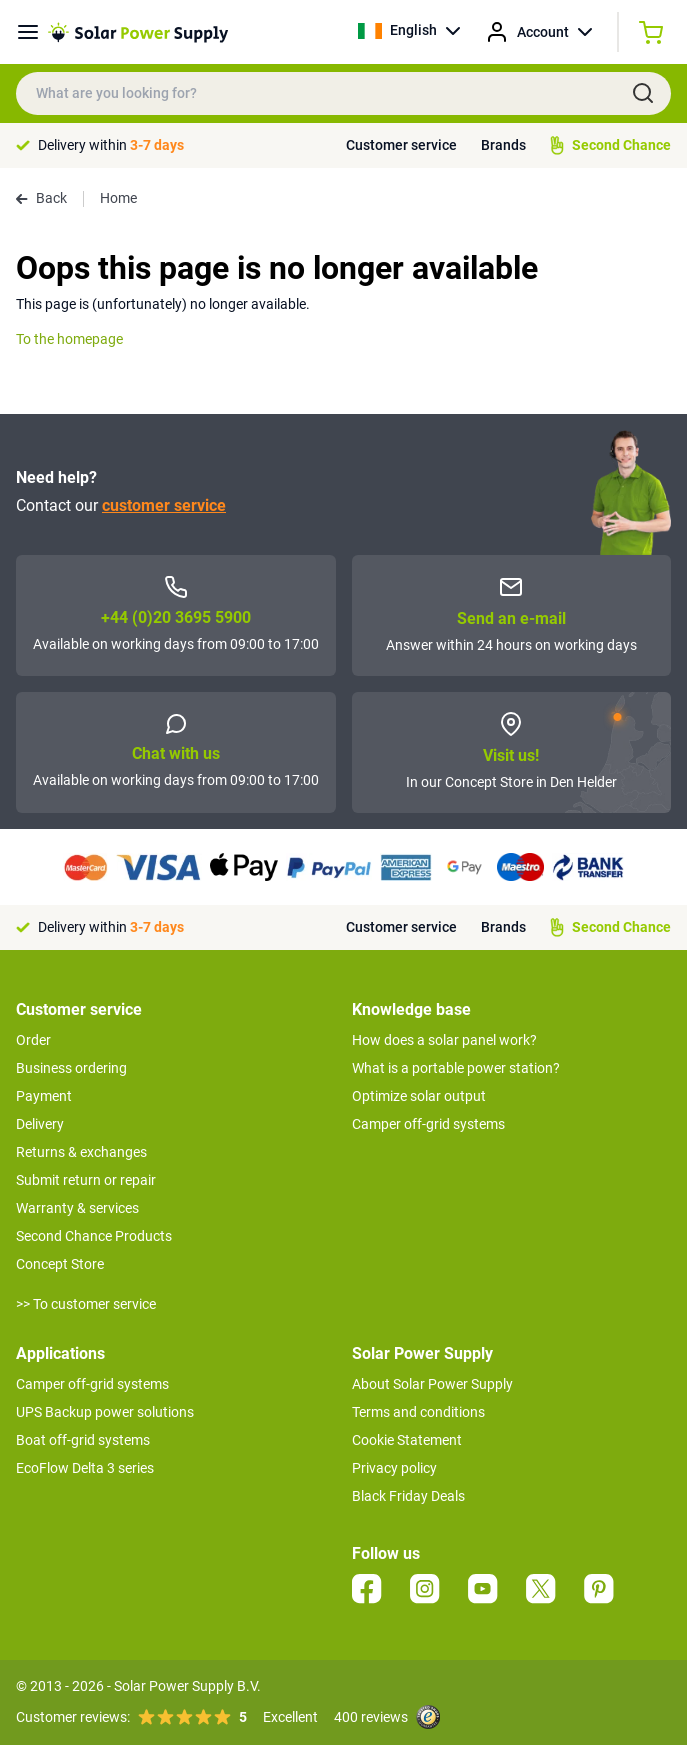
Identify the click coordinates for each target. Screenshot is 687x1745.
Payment (44, 1096)
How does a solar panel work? (444, 1040)
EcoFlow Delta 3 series (85, 1468)
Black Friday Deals (408, 1496)
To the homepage (69, 339)
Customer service (401, 145)
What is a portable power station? (456, 1068)
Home (118, 198)
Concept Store (60, 1264)
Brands (503, 145)
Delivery (40, 1124)
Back (41, 198)
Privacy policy (394, 1468)
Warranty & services (77, 1208)
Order (33, 1040)
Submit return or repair (86, 1180)
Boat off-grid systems (83, 1440)
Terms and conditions (418, 1412)
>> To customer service (86, 1304)
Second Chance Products (94, 1236)
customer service (164, 505)
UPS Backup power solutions (105, 1412)
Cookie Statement (407, 1440)
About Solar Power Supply (432, 1384)
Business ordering (71, 1068)
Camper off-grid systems (428, 1124)
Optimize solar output (419, 1096)
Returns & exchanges (81, 1152)
